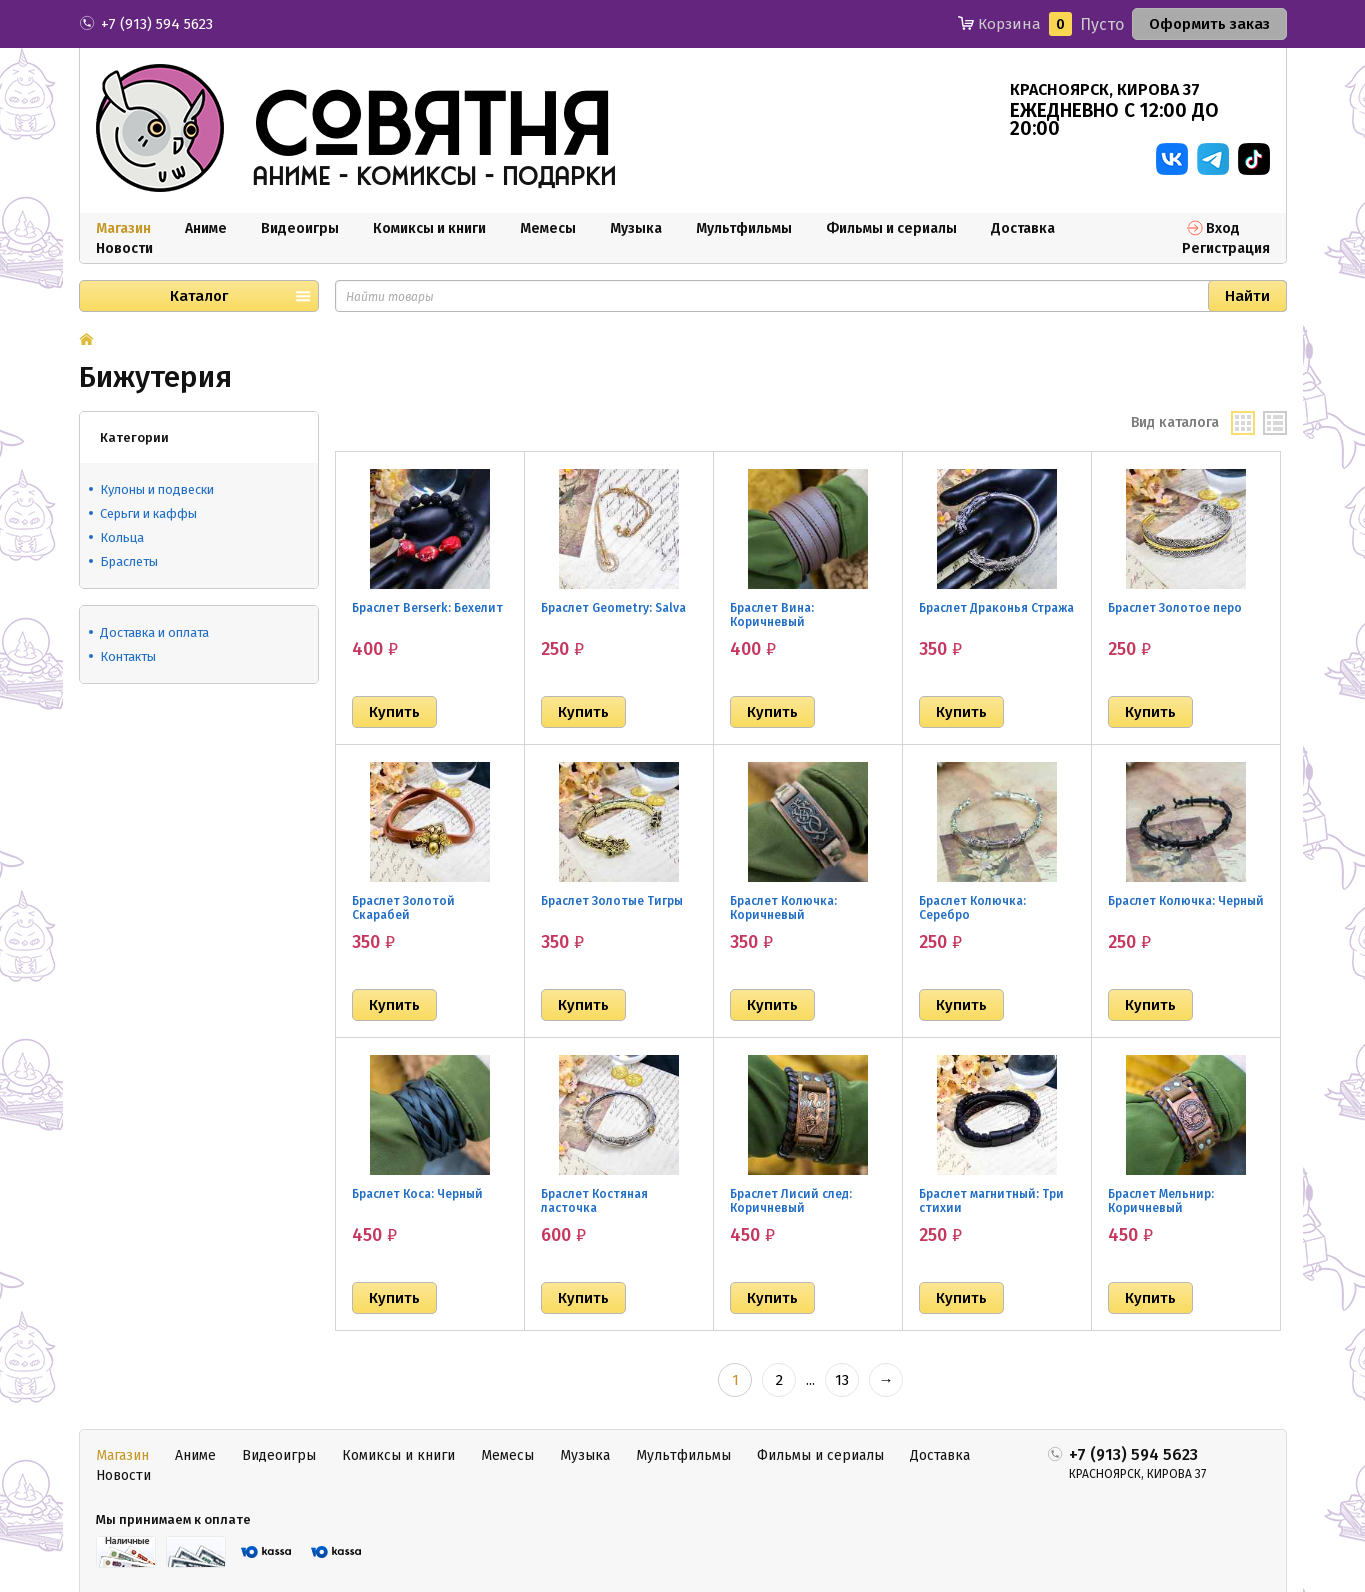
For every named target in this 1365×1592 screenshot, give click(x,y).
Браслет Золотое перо (1175, 608)
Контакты (128, 656)
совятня (432, 129)
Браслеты (129, 561)
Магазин (123, 228)
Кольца (122, 537)
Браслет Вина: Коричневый (772, 615)
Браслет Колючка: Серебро (972, 908)
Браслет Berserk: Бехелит (427, 608)
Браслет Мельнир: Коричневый (1161, 1201)
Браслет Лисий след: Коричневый (791, 1201)
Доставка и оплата (154, 632)
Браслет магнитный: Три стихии (991, 1201)
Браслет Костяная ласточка (594, 1201)
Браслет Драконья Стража (996, 608)
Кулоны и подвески (157, 489)
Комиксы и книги (429, 228)
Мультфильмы (744, 228)
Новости (124, 248)
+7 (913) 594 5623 (157, 24)
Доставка (1023, 228)
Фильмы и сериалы (891, 228)
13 (842, 1380)
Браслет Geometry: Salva (613, 608)
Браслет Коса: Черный (417, 1194)
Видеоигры (300, 228)
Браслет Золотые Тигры (612, 901)
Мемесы (548, 228)
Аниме (206, 228)
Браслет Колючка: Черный (1186, 901)
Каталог (199, 296)
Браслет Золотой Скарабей (403, 908)
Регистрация (1226, 248)
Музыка (636, 228)
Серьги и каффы (148, 513)
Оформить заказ (1209, 24)
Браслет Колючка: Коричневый (783, 908)
